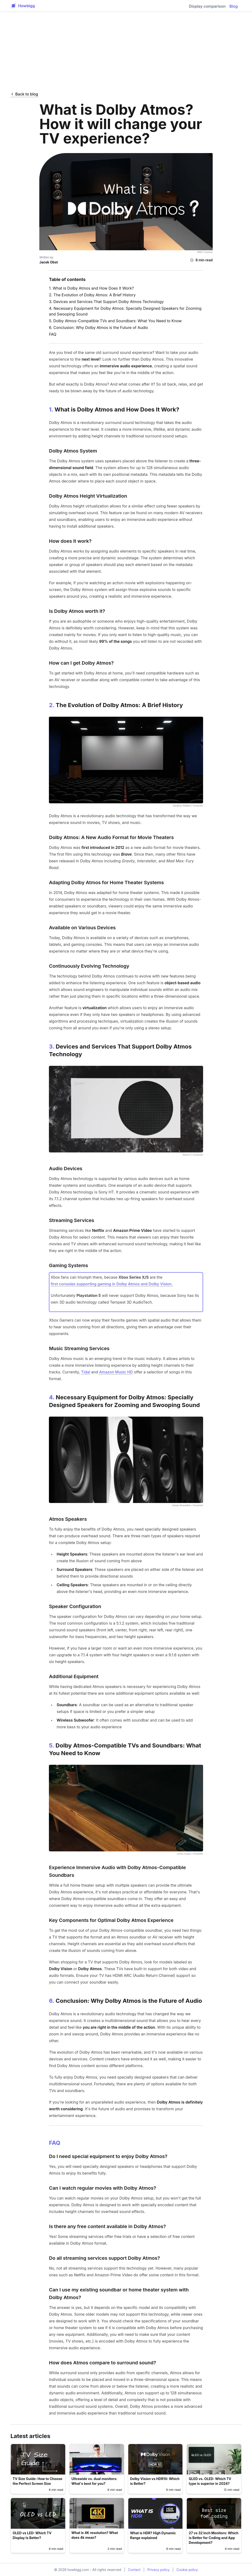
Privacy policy (158, 2570)
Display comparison (207, 6)
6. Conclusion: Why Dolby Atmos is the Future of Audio (98, 327)
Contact (134, 2570)
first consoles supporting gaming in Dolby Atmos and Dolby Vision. (112, 1284)
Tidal (85, 1372)
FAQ (52, 334)
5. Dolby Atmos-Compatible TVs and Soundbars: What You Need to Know (115, 320)
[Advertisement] (126, 52)
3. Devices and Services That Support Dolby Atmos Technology (106, 301)
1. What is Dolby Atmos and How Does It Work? (91, 288)
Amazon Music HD (116, 1372)
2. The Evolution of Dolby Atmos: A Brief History (92, 294)
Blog (233, 6)
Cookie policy (187, 2570)
